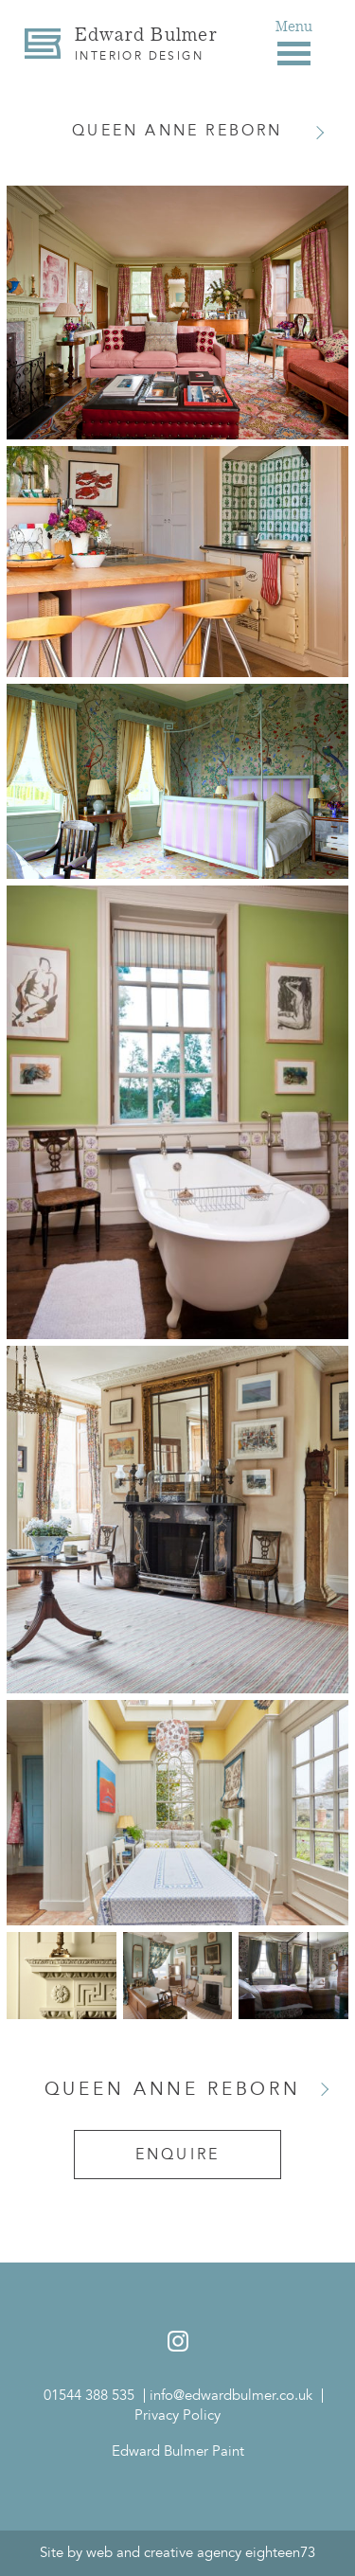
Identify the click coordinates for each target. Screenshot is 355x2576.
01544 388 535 (89, 2396)
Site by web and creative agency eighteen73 (177, 2552)
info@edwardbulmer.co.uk (231, 2396)
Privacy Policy (177, 2415)
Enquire (177, 2154)
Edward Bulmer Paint (178, 2451)
